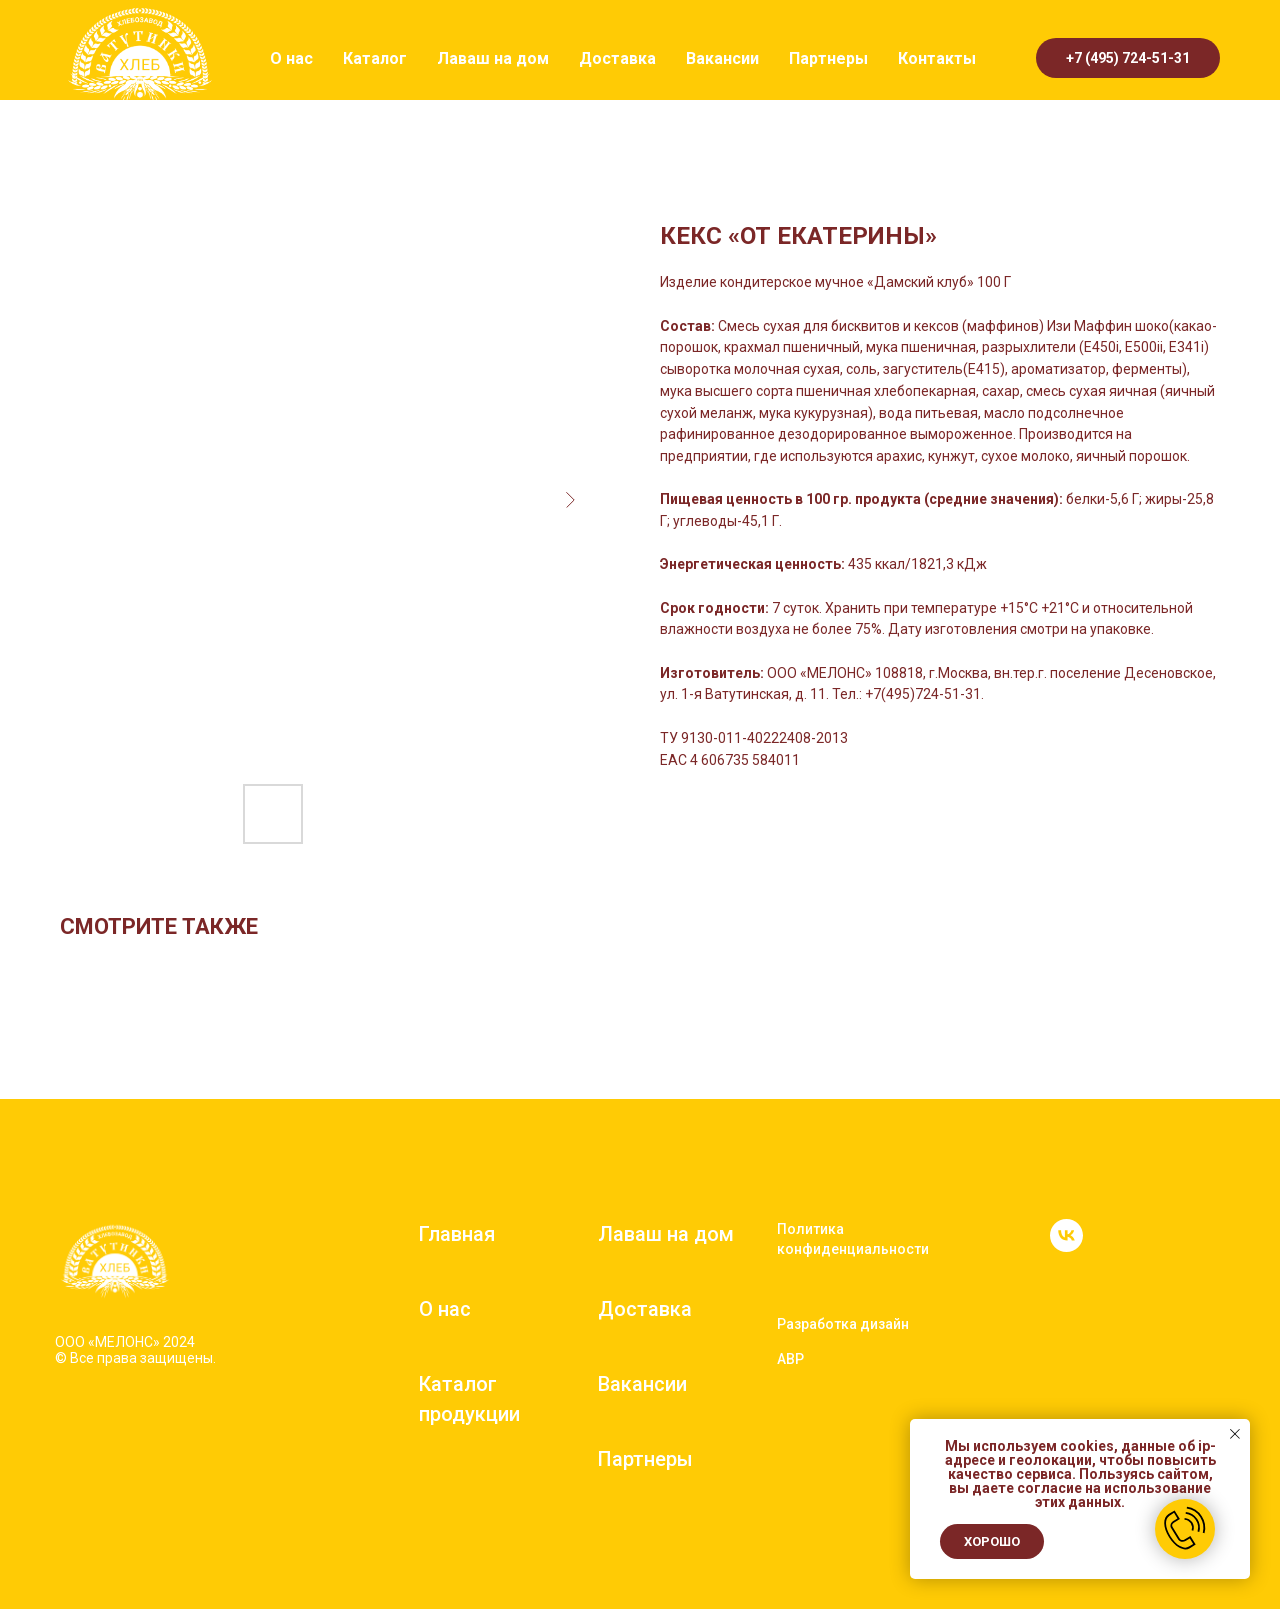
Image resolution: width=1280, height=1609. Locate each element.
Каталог (375, 58)
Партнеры (828, 58)
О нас (291, 58)
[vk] (1066, 1246)
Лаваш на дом (493, 58)
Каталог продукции (469, 1399)
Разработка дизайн (843, 1324)
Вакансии (722, 58)
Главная (457, 1234)
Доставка (617, 58)
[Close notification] (1235, 1434)
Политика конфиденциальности (853, 1239)
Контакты (937, 58)
